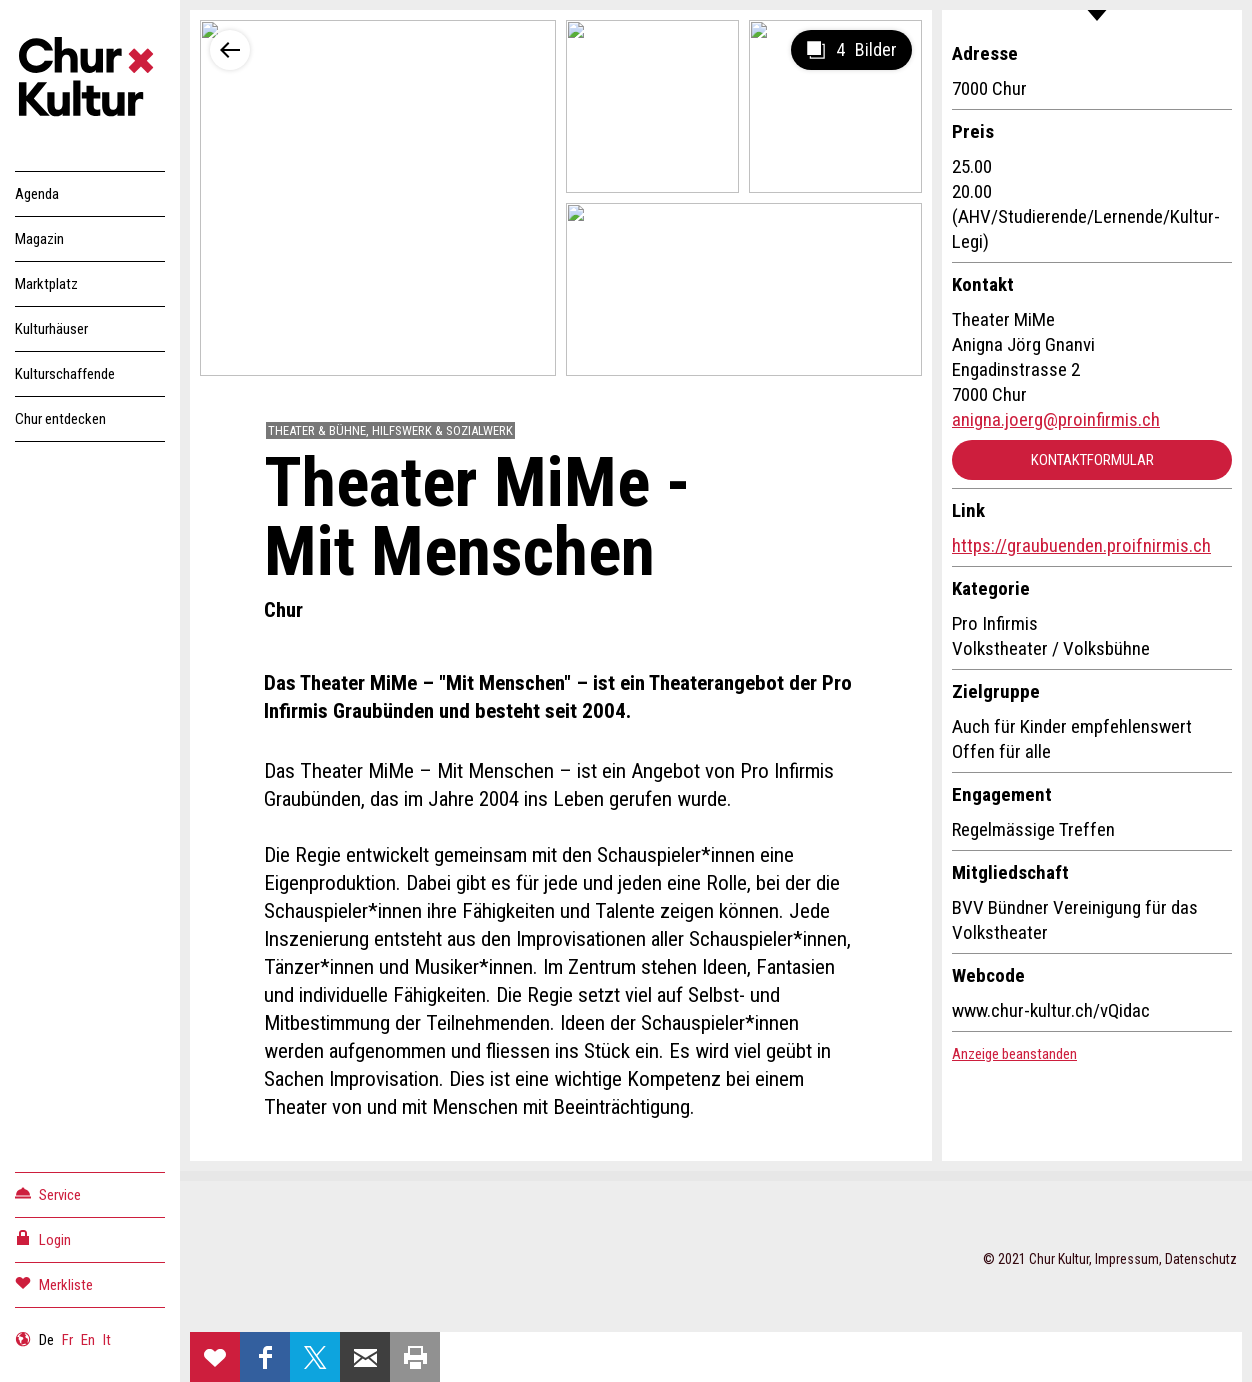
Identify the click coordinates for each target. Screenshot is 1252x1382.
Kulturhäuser (51, 329)
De (46, 1340)
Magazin (39, 239)
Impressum (1127, 1259)
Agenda (37, 194)
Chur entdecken (60, 419)
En (88, 1340)
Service (48, 1193)
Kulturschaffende (65, 374)
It (107, 1340)
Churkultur (90, 80)
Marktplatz (46, 284)
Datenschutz (1201, 1259)
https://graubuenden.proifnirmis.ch (1081, 545)
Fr (67, 1340)
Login (43, 1238)
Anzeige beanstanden (1014, 1054)
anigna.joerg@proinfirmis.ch (1056, 419)
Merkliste (54, 1283)
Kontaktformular (1092, 460)
